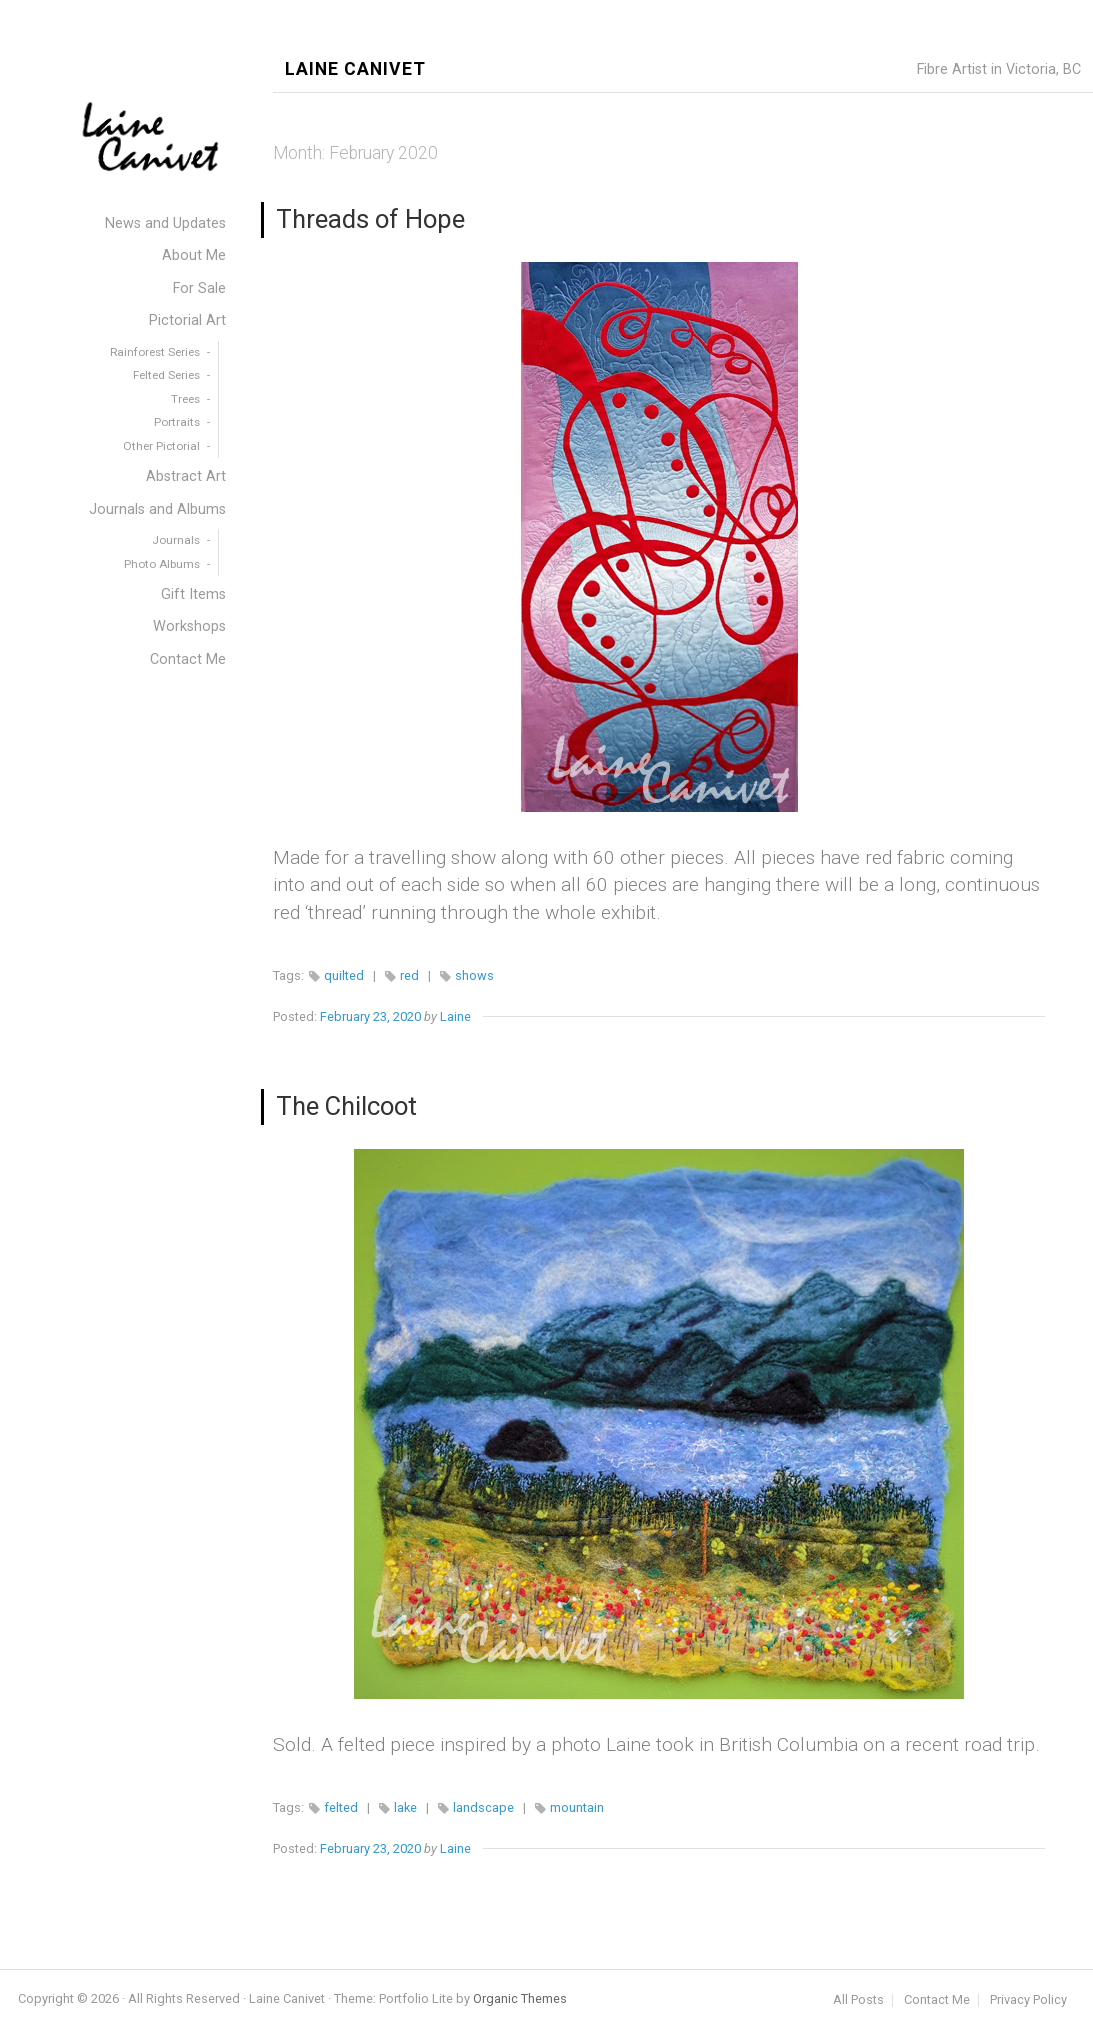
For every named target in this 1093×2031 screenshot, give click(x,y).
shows (474, 975)
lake (405, 1807)
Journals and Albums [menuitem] (157, 509)
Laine (455, 1016)
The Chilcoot (346, 1106)
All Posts (858, 2000)
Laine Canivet (355, 69)
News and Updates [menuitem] (165, 223)
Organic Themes (520, 1998)
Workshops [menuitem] (189, 626)
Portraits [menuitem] (177, 422)
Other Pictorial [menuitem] (161, 446)
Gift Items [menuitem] (193, 594)
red (409, 975)
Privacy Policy (1028, 2000)
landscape (483, 1807)
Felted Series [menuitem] (166, 375)
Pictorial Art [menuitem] (187, 320)
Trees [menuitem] (185, 399)
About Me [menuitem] (194, 255)
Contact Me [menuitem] (188, 659)
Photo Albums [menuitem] (162, 564)
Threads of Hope (370, 219)
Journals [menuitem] (176, 540)
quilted (344, 975)
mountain (577, 1807)
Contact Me (937, 2000)
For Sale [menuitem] (199, 288)
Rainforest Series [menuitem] (155, 352)
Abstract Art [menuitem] (186, 476)
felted (341, 1807)
